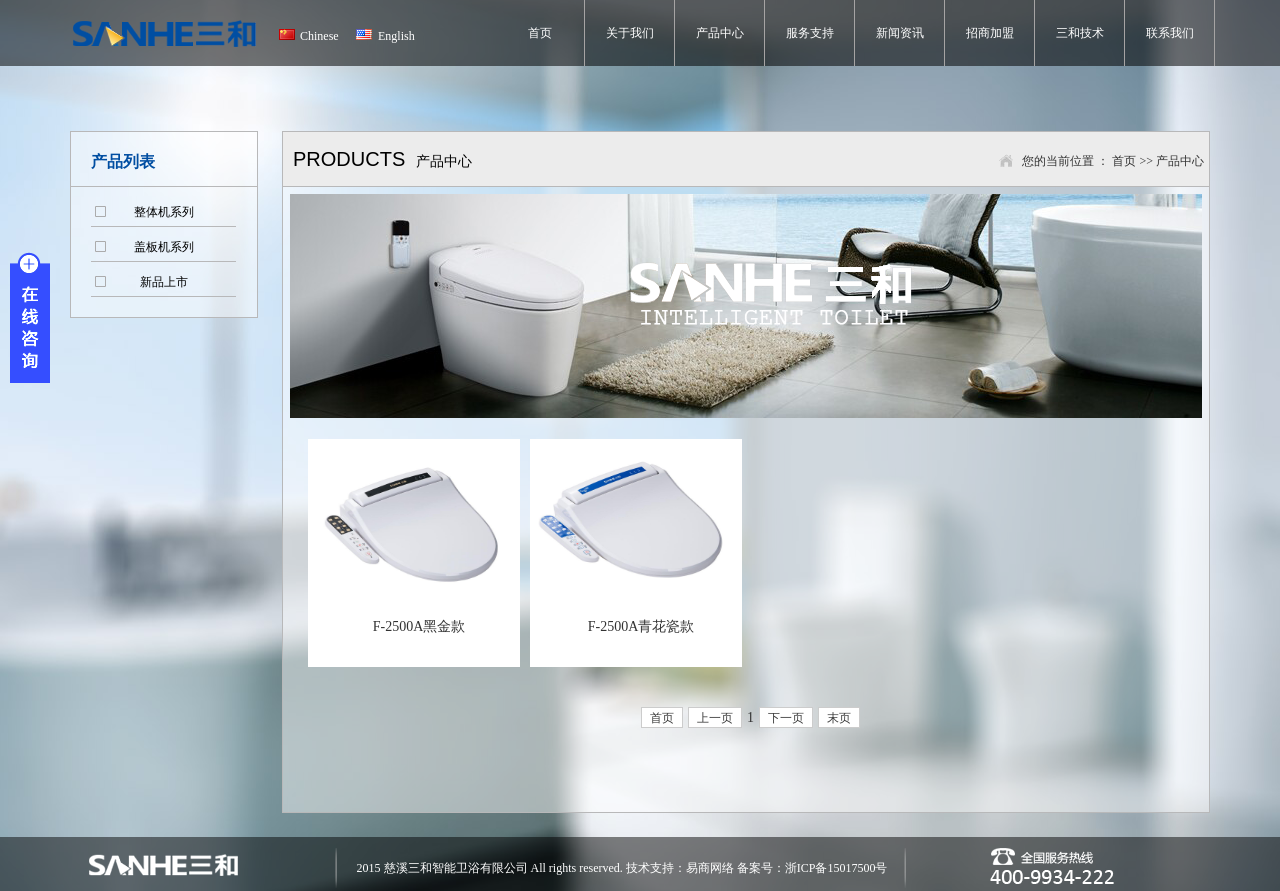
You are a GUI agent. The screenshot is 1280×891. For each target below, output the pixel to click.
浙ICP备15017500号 (836, 868)
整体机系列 (164, 212)
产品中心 (720, 33)
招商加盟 (990, 33)
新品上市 (164, 282)
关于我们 (630, 33)
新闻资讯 (900, 33)
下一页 (786, 718)
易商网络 (711, 868)
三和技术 (1080, 33)
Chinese (319, 36)
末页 (839, 718)
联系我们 (1170, 33)
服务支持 (810, 33)
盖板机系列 (164, 247)
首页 (540, 33)
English (396, 36)
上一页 (715, 718)
